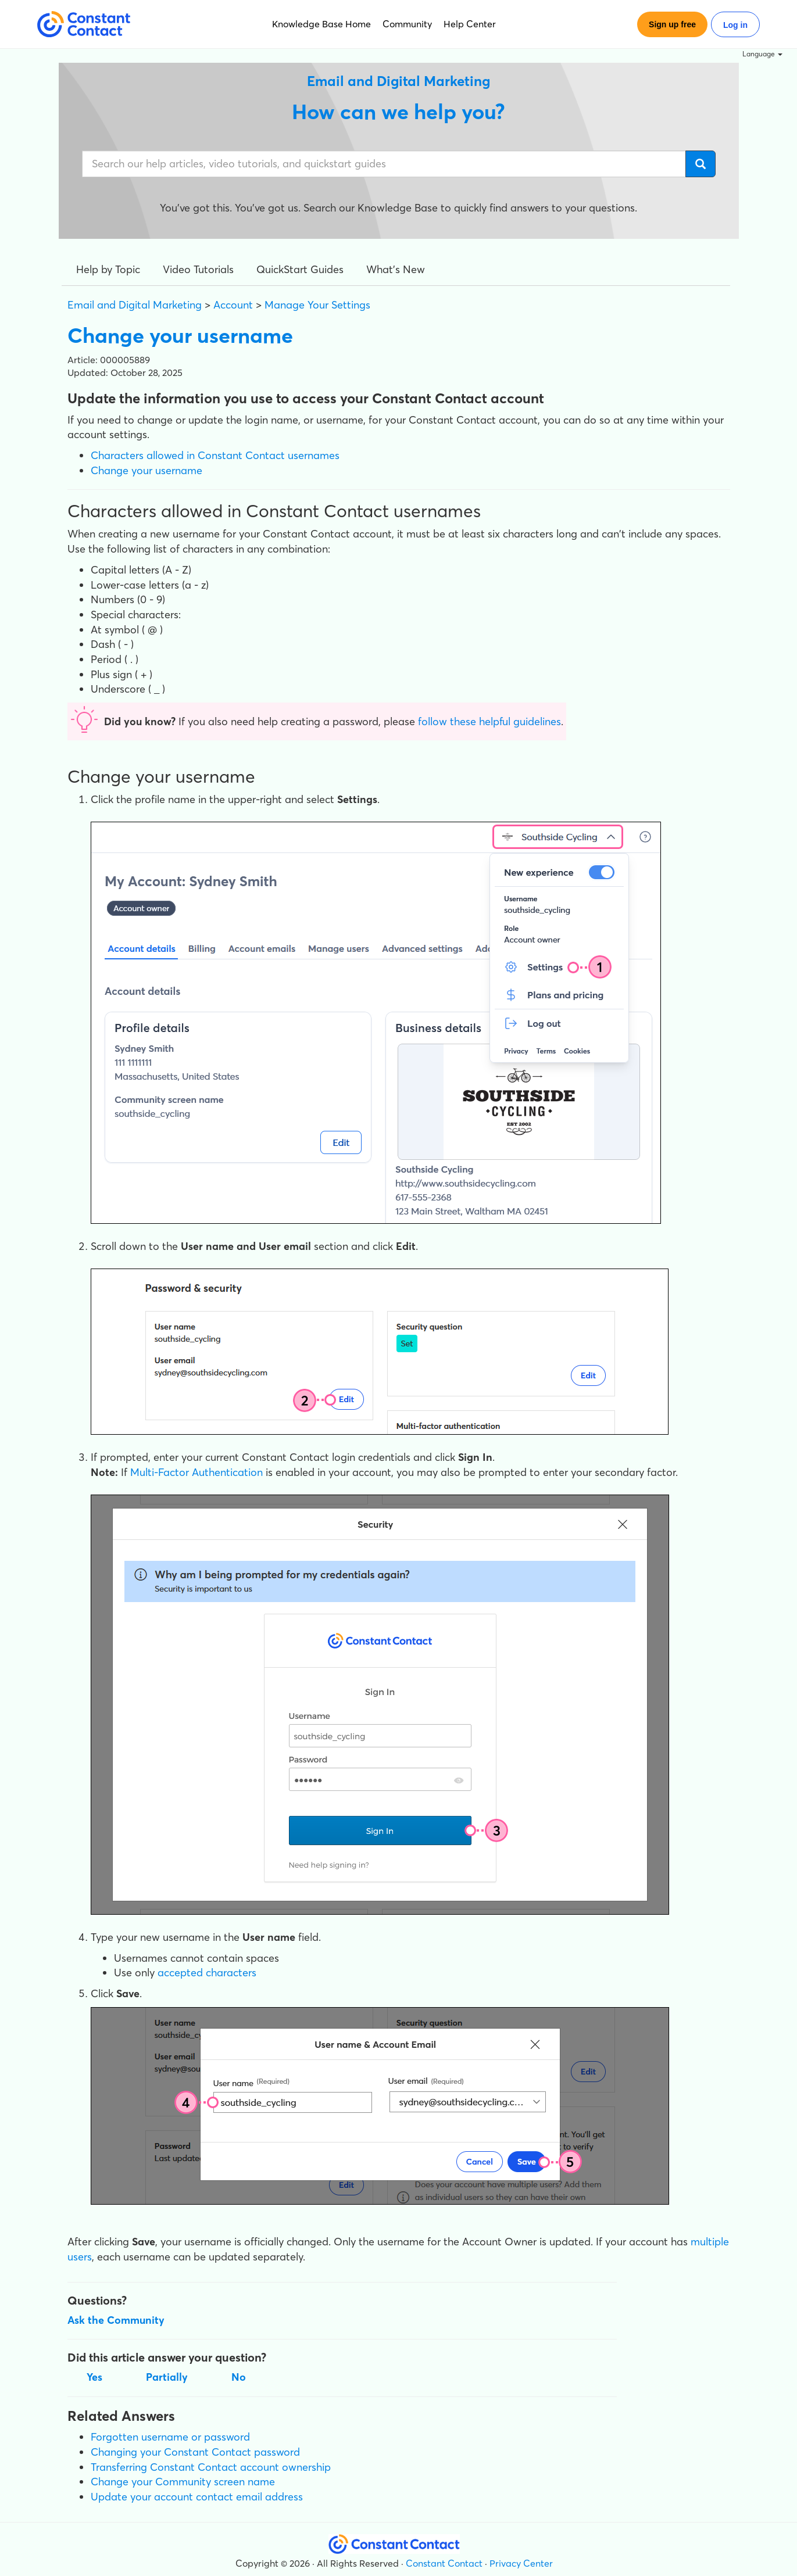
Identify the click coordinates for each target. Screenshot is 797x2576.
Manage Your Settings (317, 304)
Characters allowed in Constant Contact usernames (215, 455)
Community (407, 24)
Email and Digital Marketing (134, 304)
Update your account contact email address (197, 2496)
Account (233, 304)
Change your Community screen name (183, 2481)
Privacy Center (521, 2563)
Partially (167, 2377)
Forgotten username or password (170, 2437)
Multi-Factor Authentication (196, 1472)
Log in (735, 25)
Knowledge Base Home (321, 24)
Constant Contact (444, 2563)
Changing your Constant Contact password (195, 2452)
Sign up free (672, 24)
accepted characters (207, 1972)
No (238, 2377)
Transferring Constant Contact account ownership (211, 2467)
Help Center (470, 24)
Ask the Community (116, 2320)
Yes (94, 2377)
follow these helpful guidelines (489, 721)
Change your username (146, 470)
